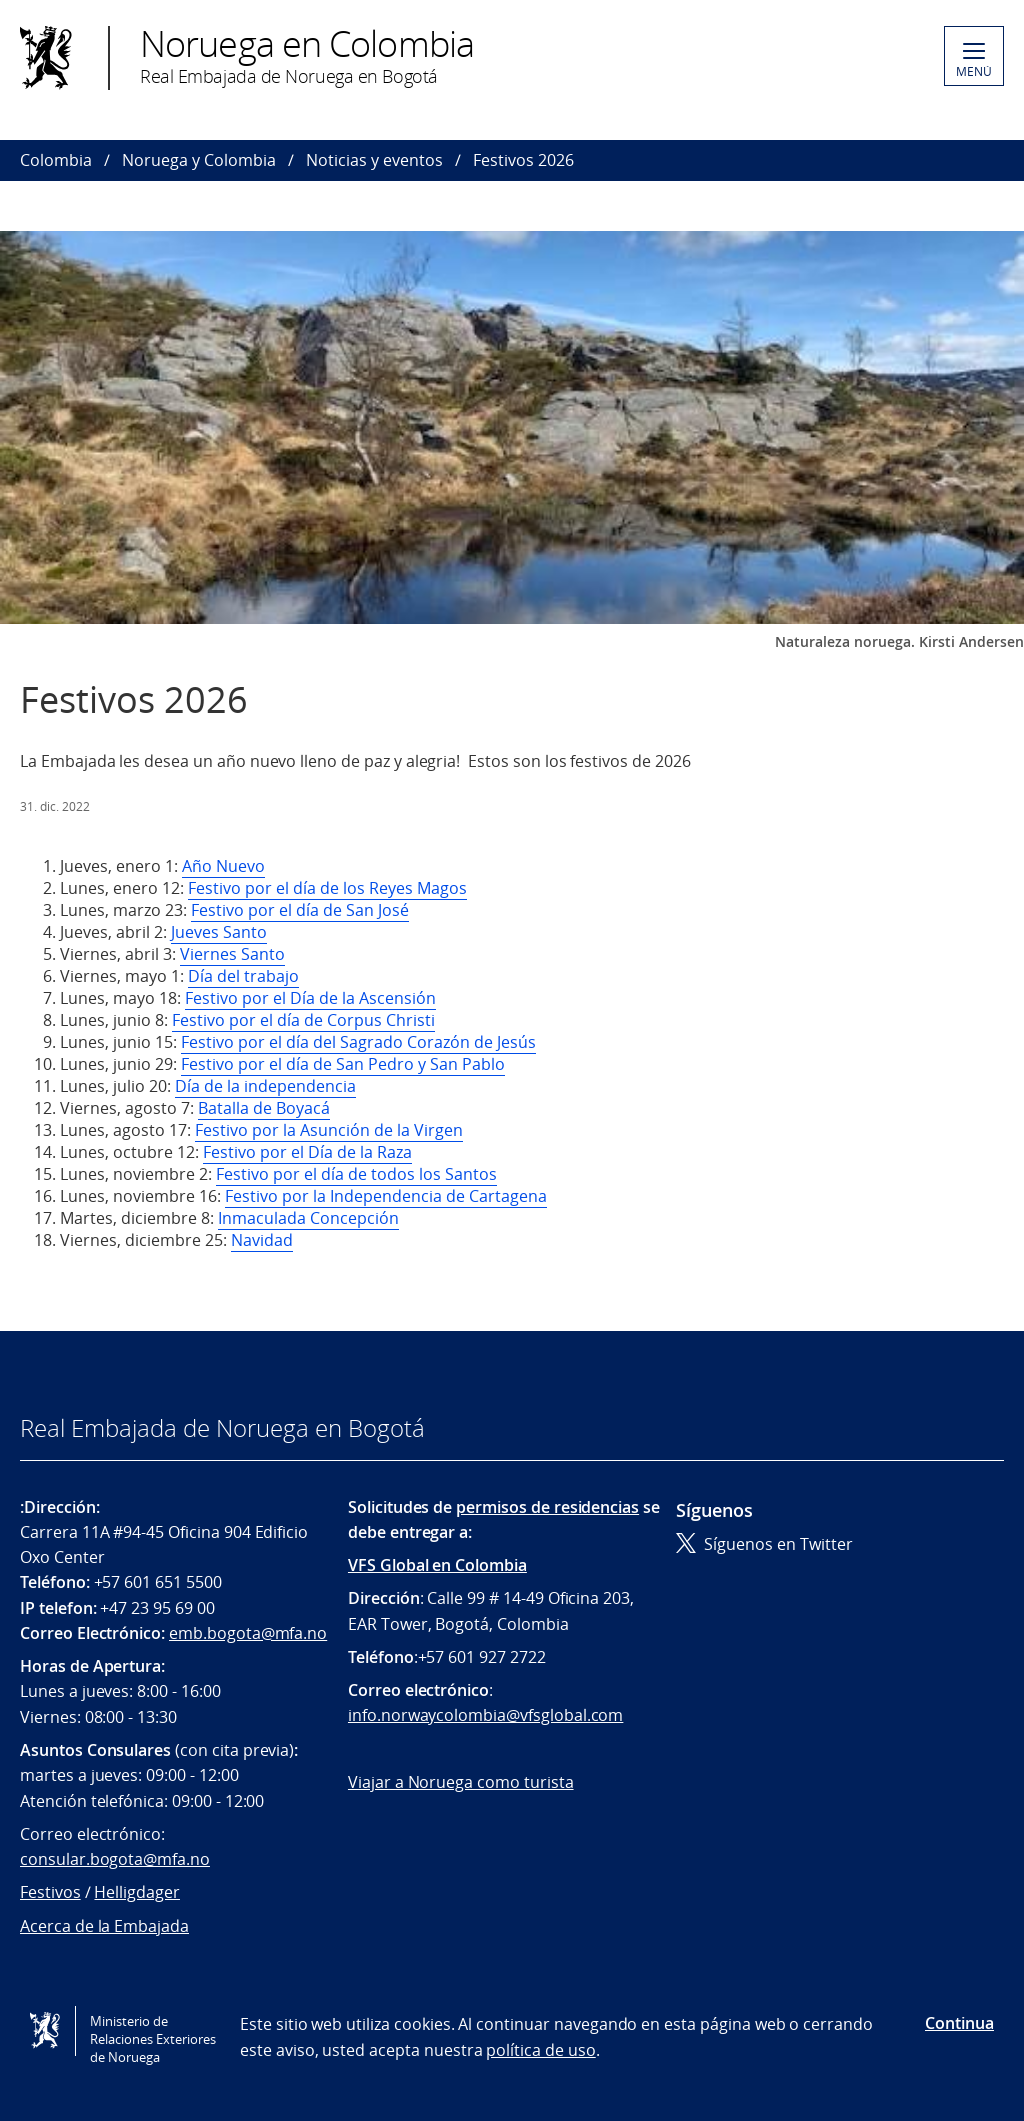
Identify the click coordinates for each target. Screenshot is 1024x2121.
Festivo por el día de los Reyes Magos (327, 888)
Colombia (56, 160)
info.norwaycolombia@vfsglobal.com (485, 1715)
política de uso (540, 2050)
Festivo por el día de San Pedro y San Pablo (343, 1064)
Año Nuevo (223, 866)
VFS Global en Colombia (437, 1565)
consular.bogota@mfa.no (115, 1859)
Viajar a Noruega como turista (461, 1782)
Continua (959, 2023)
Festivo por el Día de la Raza (307, 1152)
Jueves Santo (219, 932)
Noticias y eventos (374, 160)
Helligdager (136, 1892)
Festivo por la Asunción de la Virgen (329, 1130)
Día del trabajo (243, 976)
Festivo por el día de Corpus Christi (303, 1020)
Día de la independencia (265, 1086)
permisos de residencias (547, 1507)
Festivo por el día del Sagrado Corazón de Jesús (358, 1042)
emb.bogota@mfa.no (248, 1633)
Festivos (50, 1892)
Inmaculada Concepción (308, 1218)
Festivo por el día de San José (300, 910)
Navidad (262, 1240)
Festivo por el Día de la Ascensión (310, 998)
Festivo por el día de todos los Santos (356, 1174)
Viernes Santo (232, 954)
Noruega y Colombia (199, 160)
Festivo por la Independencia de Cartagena (386, 1196)
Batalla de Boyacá (264, 1108)
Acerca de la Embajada (104, 1926)
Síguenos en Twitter (764, 1544)
